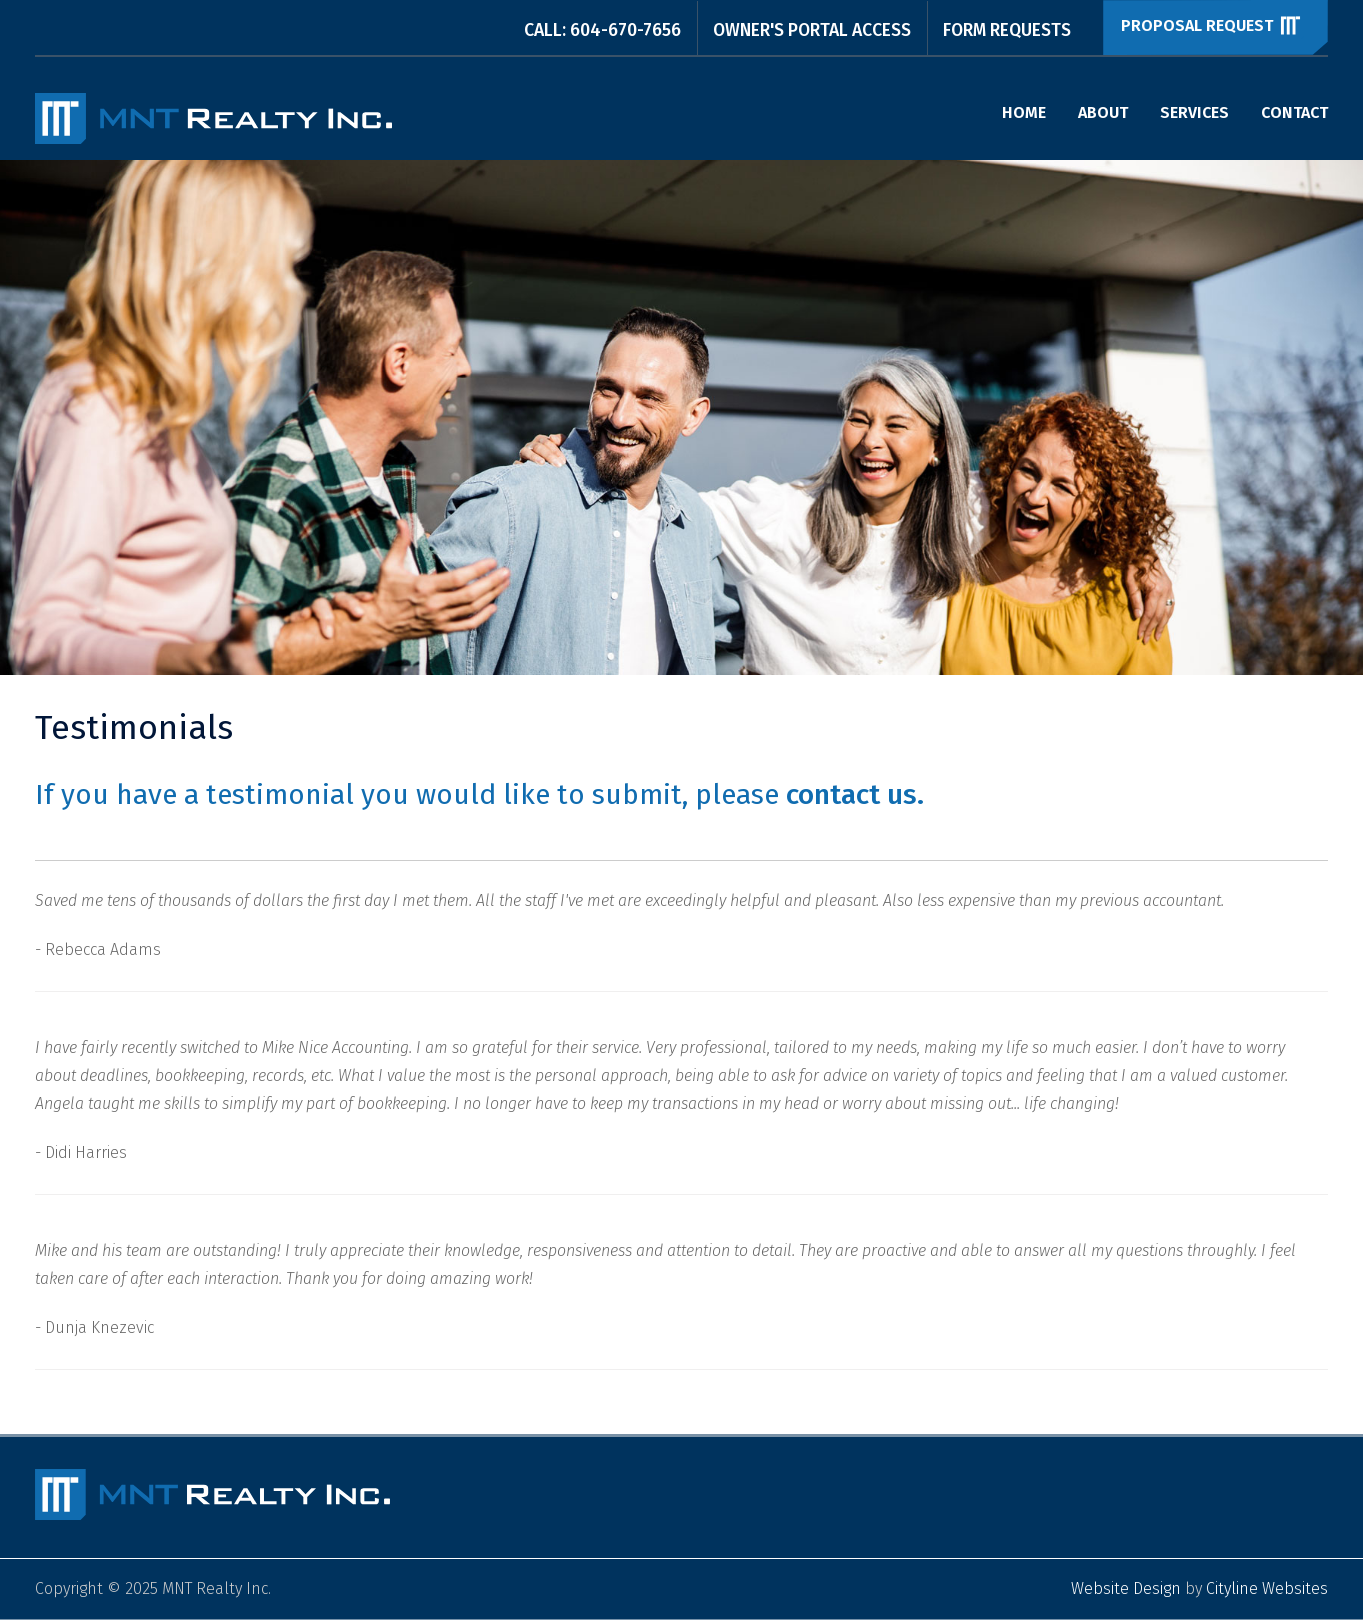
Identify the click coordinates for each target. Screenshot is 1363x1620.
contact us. (855, 794)
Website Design (1126, 1588)
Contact (1294, 112)
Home (1024, 112)
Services (1194, 112)
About (1103, 112)
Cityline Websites (1267, 1588)
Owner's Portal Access (812, 30)
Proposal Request (1212, 25)
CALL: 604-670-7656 (602, 30)
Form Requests (1007, 30)
